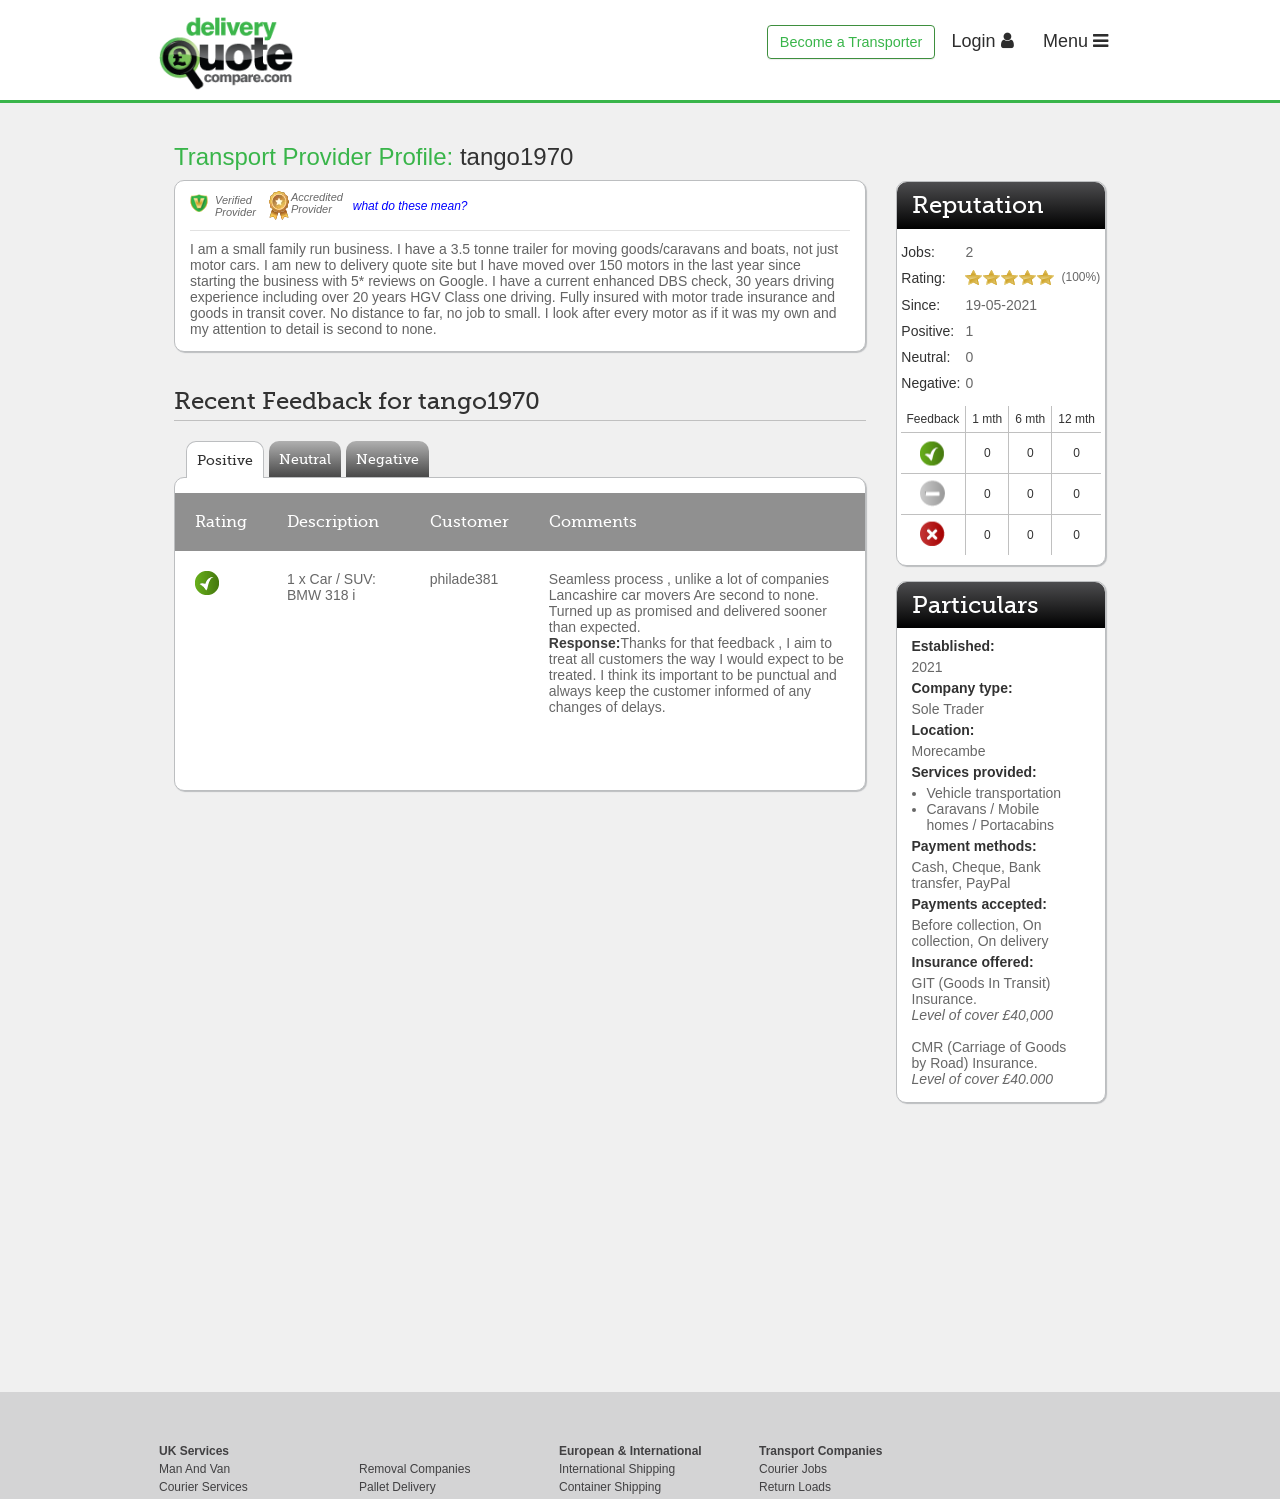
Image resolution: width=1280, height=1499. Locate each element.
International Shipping (617, 1469)
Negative (387, 459)
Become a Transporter (851, 42)
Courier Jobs (793, 1469)
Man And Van (194, 1469)
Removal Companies (414, 1469)
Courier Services (203, 1487)
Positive (225, 460)
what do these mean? (410, 206)
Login (983, 41)
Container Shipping (610, 1487)
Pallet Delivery (397, 1487)
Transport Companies (820, 1451)
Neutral (305, 459)
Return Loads (795, 1487)
